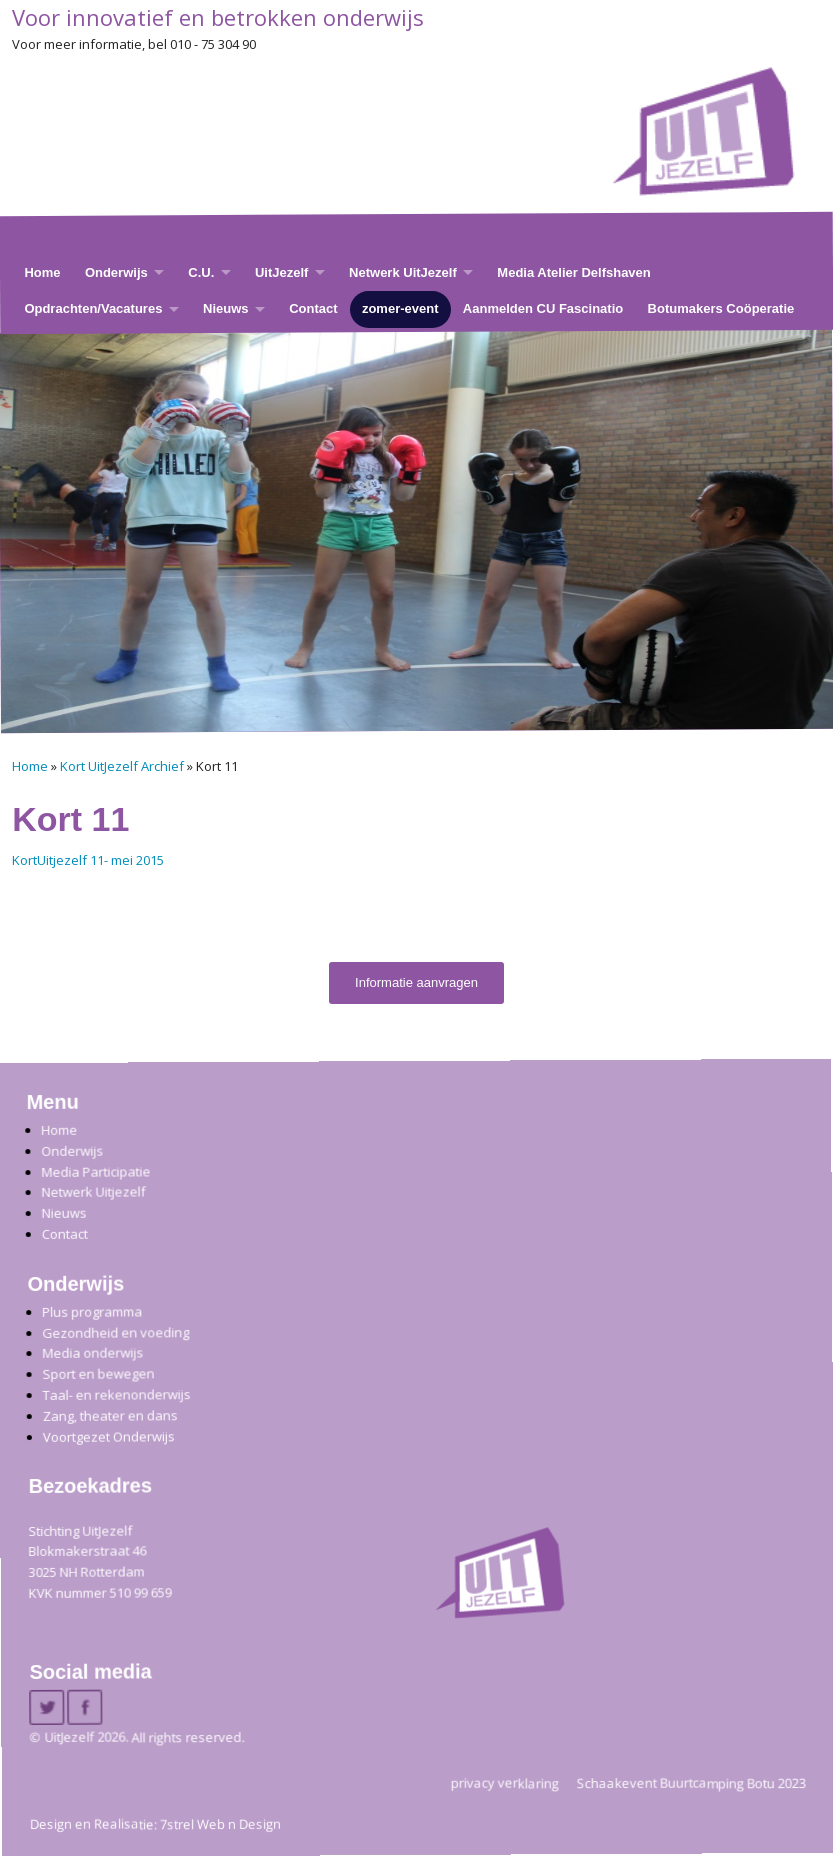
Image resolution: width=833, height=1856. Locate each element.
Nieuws (226, 308)
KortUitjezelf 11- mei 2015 (88, 860)
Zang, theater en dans (109, 1414)
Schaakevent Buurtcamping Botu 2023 (691, 1782)
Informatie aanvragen (416, 982)
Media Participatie (95, 1170)
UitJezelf (281, 271)
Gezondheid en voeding (115, 1331)
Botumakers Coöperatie (721, 308)
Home (42, 271)
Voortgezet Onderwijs (109, 1435)
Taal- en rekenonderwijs (116, 1394)
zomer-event (400, 308)
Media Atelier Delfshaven (573, 271)
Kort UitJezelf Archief (122, 766)
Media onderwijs (92, 1352)
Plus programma (92, 1311)
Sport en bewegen (98, 1373)
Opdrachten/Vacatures (93, 308)
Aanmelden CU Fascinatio (543, 308)
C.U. (201, 271)
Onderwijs (116, 271)
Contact (313, 308)
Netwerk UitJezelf (403, 271)
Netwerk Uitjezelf (93, 1191)
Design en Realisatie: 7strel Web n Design (155, 1824)
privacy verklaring (505, 1782)
